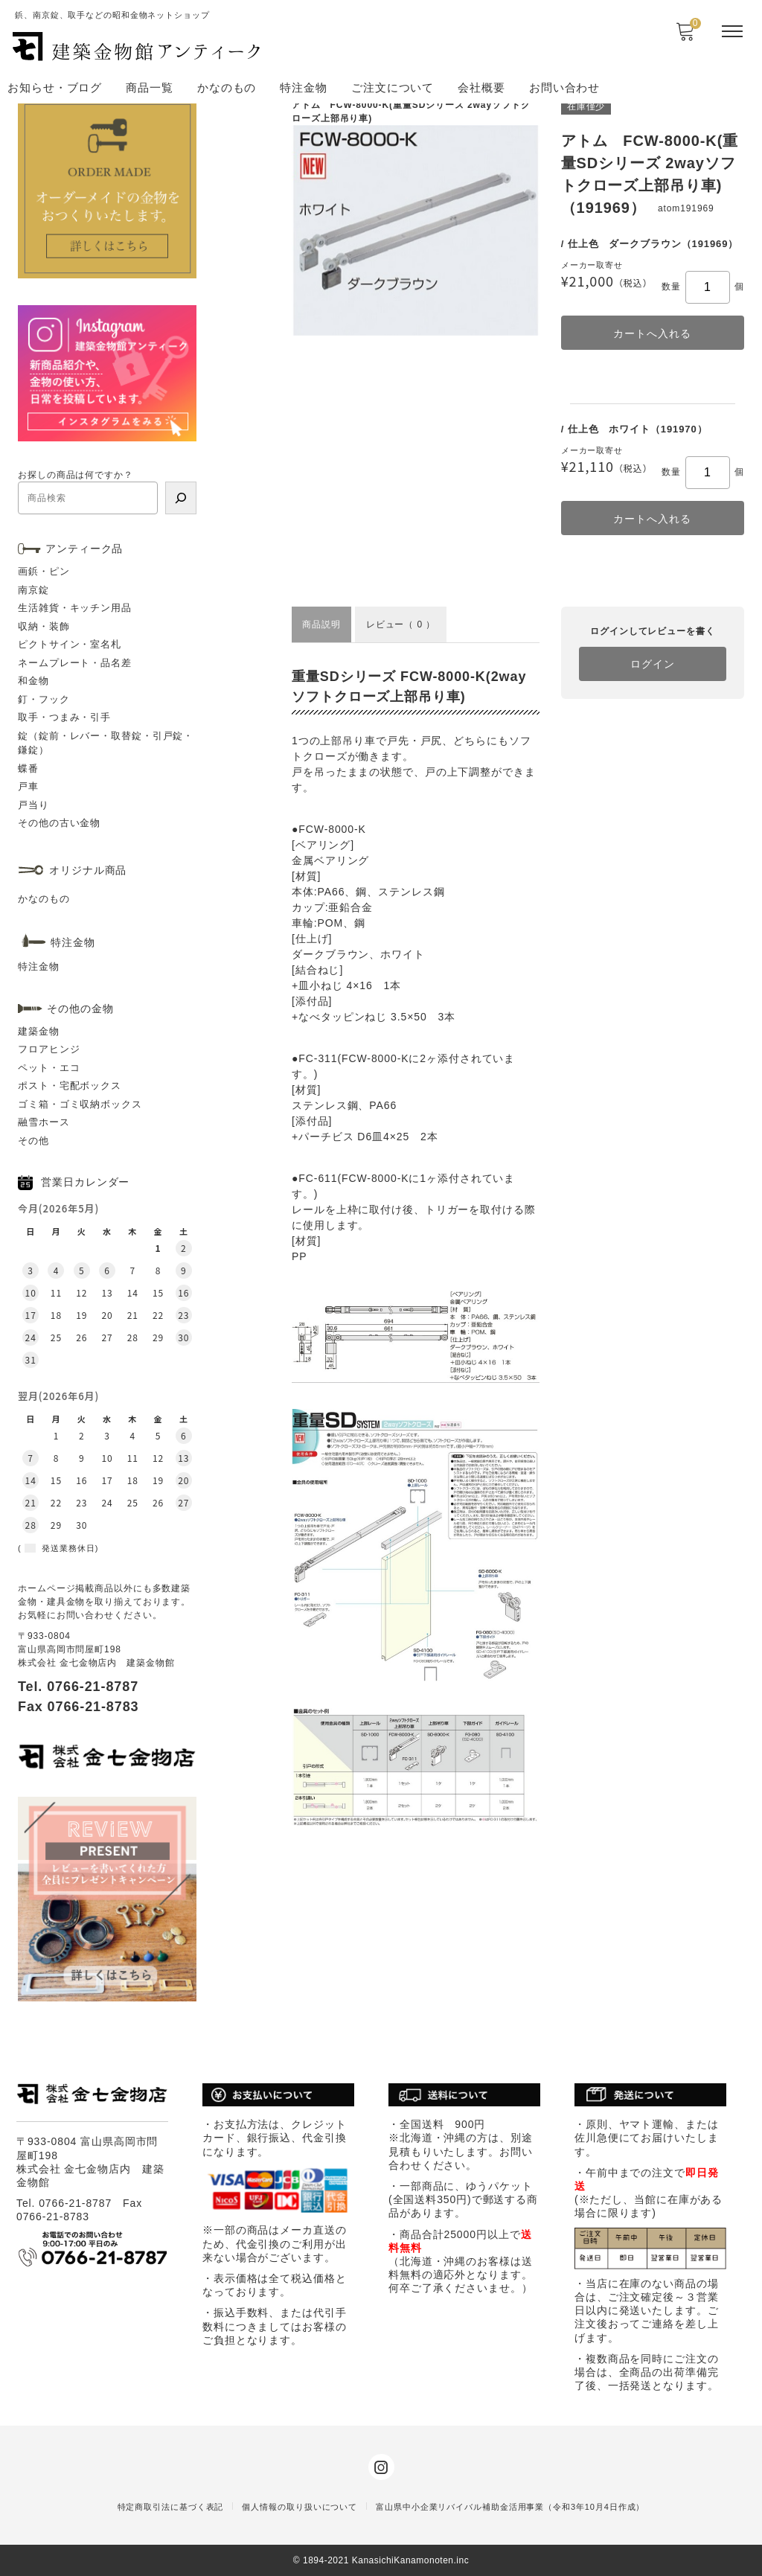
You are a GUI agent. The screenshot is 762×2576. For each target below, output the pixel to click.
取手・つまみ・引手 (64, 717)
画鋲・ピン (44, 571)
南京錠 (33, 589)
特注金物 (303, 87)
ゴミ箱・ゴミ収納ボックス (80, 1104)
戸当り (33, 805)
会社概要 (481, 87)
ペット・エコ (49, 1067)
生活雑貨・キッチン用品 (75, 607)
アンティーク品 (84, 548)
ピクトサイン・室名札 (69, 644)
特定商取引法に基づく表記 (171, 2506)
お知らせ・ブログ (54, 87)
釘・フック (44, 699)
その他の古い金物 (59, 822)
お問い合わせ (564, 87)
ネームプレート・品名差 (75, 662)
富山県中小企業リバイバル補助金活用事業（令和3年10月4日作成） (510, 2506)
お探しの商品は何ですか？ (75, 475)
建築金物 (39, 1031)
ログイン (652, 664)
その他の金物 (80, 1008)
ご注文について (392, 87)
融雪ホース (44, 1122)
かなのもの (227, 87)
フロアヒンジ (49, 1049)
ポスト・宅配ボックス (69, 1085)
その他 (33, 1140)
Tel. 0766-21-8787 (78, 1686)
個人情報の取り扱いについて (299, 2506)
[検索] (180, 498)
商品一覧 (149, 87)
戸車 (28, 786)
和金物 (33, 680)
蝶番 (28, 768)
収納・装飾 (44, 626)
